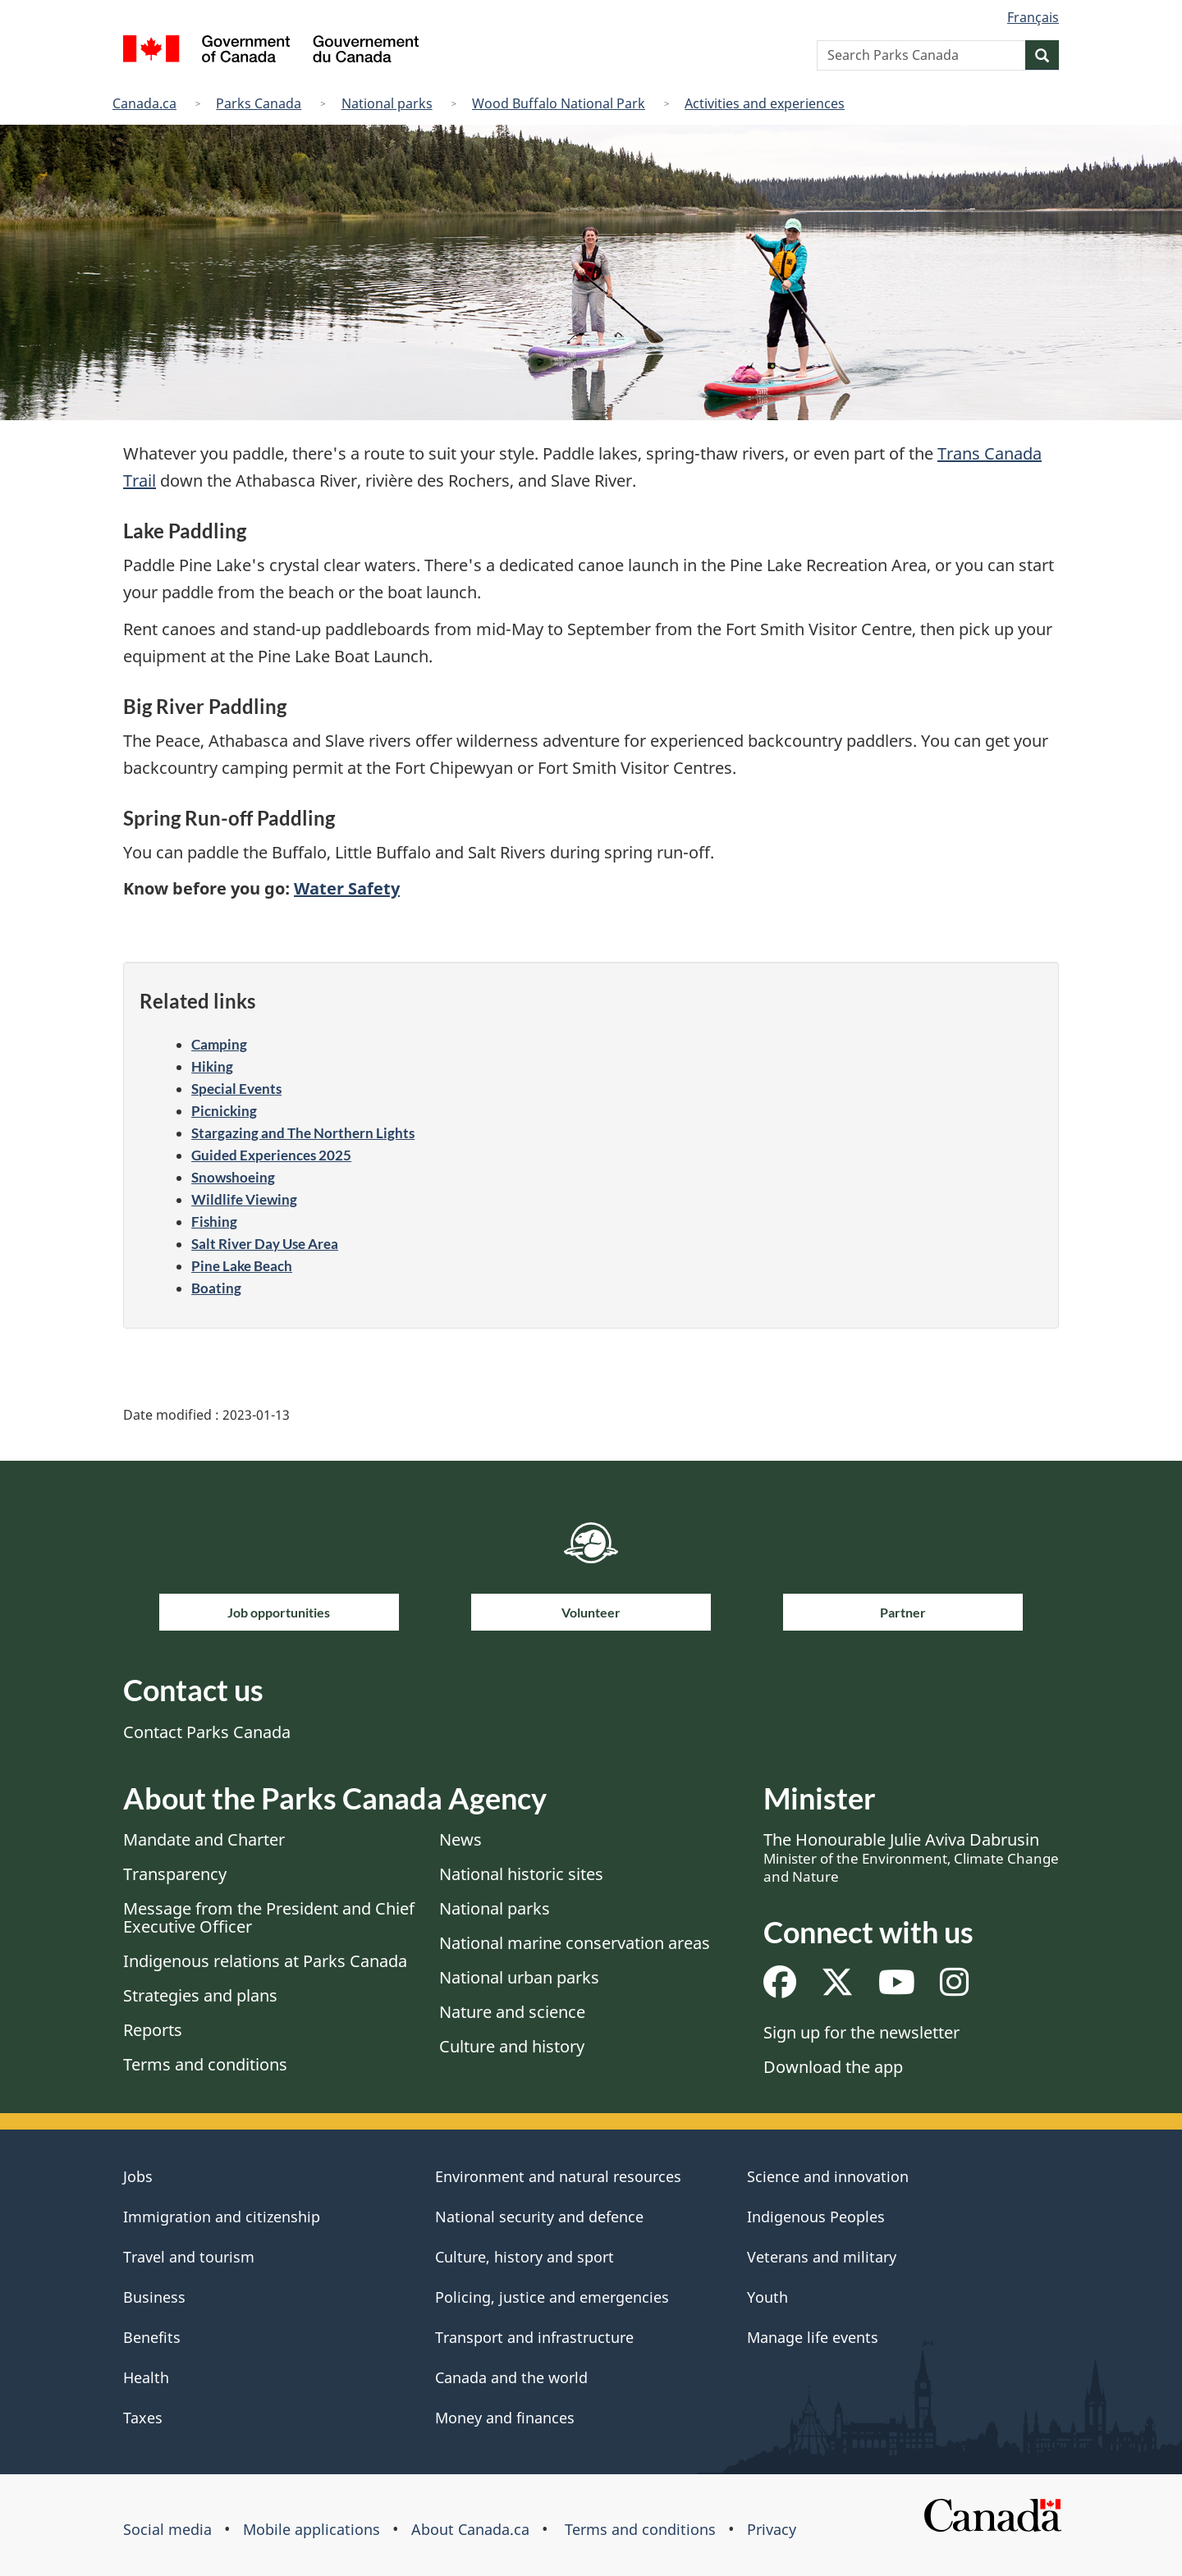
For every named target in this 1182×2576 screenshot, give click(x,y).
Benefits (152, 2337)
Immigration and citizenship (221, 2216)
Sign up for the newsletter (861, 2032)
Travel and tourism (188, 2257)
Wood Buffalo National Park (558, 103)
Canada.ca (144, 103)
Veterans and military (821, 2257)
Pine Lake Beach (241, 1265)
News (460, 1839)
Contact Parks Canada (207, 1732)
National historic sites (521, 1874)
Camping (219, 1044)
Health (146, 2377)
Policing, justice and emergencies (552, 2297)
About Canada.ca (470, 2529)
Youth (767, 2297)
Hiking (212, 1066)
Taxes (143, 2417)
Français (1033, 17)
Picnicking (224, 1110)
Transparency (175, 1874)
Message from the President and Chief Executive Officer (269, 1917)
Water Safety (347, 888)
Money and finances (505, 2417)
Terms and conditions (205, 2064)
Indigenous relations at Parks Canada (265, 1961)
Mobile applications (311, 2529)
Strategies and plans (200, 1995)
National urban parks (519, 1977)
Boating (216, 1288)
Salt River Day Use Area (264, 1243)
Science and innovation (828, 2176)
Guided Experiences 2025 (271, 1155)
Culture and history (511, 2046)
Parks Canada (258, 103)
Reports (152, 2030)
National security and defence (539, 2216)
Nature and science (512, 2012)
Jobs (138, 2176)
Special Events (236, 1088)
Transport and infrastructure (534, 2337)
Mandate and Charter (204, 1839)
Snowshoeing (233, 1177)
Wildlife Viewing (244, 1199)
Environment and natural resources (558, 2176)
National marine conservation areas (574, 1943)
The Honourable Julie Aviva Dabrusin (911, 1857)
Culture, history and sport (524, 2257)
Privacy (771, 2529)
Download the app (833, 2067)
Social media (167, 2529)
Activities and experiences (765, 103)
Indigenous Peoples (816, 2216)
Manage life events (812, 2337)
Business (154, 2297)
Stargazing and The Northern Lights (303, 1133)
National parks (387, 103)
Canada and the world (511, 2377)
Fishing (214, 1221)
